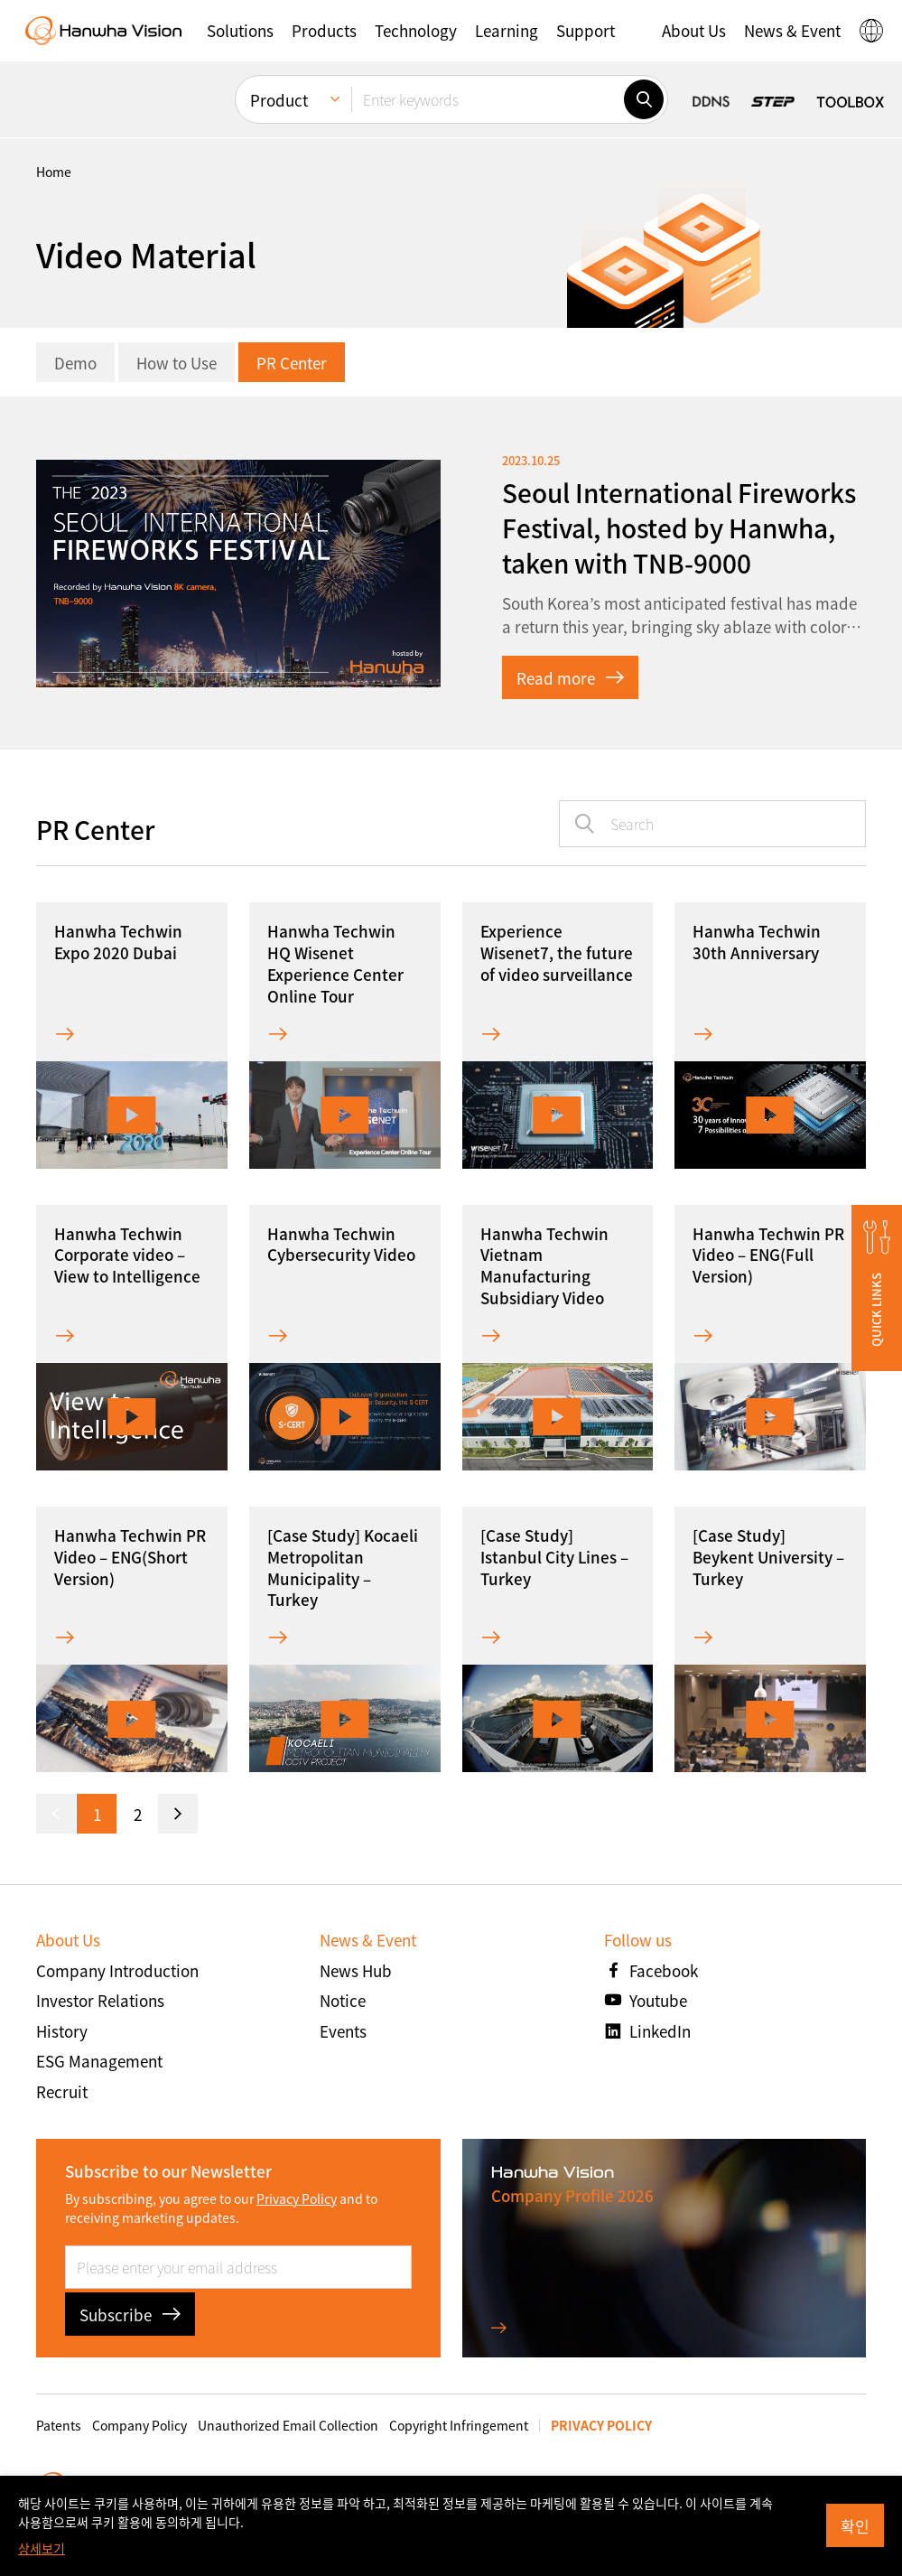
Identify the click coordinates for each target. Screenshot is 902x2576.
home (53, 172)
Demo (75, 362)
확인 (855, 2526)
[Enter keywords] (487, 99)
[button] (240, 30)
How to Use (176, 362)
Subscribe (130, 2314)
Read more (570, 678)
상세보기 (41, 2548)
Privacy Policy (296, 2198)
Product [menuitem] (279, 100)
